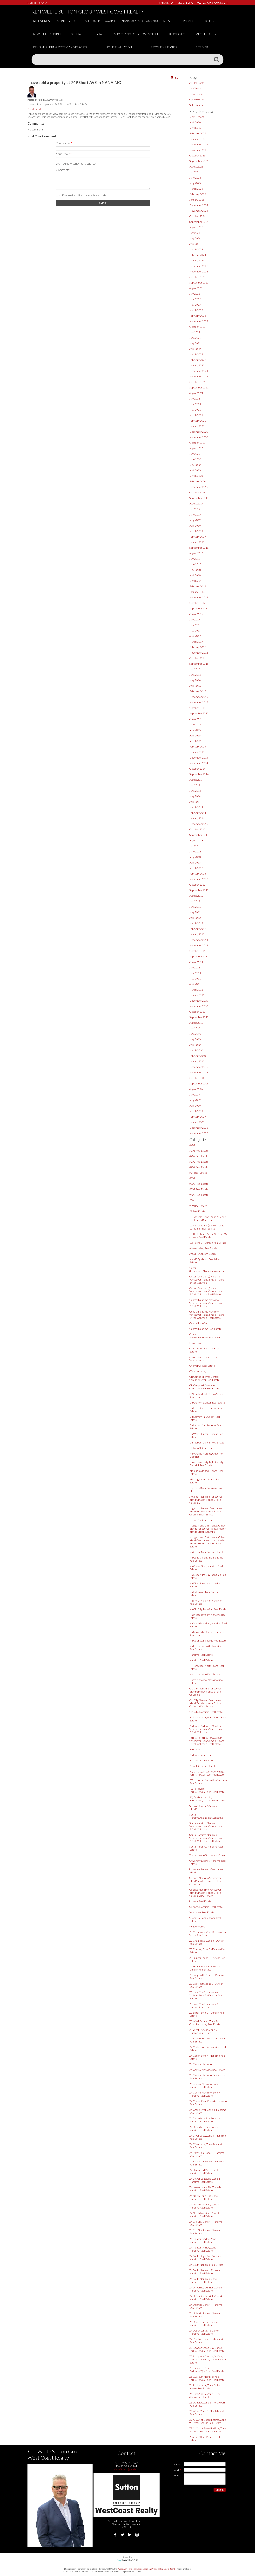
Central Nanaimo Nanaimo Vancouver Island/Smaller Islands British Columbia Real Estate (207, 1314)
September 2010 (198, 1017)
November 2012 (198, 879)
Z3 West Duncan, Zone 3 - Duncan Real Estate (203, 2031)
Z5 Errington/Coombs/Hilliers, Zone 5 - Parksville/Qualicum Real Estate (207, 2359)
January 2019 (196, 542)
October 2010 (197, 1011)
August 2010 (196, 1022)
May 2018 (195, 569)
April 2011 (195, 983)
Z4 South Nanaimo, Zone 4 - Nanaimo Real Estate (204, 2272)
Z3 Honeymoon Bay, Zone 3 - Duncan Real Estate (205, 1968)
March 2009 (196, 1111)
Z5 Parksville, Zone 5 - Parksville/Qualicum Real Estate (207, 2369)
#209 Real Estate (198, 1167)
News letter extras (47, 34)
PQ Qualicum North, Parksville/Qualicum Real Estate (207, 1799)
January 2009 (196, 1122)
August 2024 (196, 227)
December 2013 (198, 823)
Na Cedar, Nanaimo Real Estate (206, 1551)
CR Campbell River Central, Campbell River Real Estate (204, 1378)
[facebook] (115, 2535)
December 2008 (198, 1127)
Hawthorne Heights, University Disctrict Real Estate (206, 1464)
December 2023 (198, 265)
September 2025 (198, 160)
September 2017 (198, 608)
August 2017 (196, 613)
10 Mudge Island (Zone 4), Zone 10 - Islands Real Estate (206, 1227)
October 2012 (197, 884)
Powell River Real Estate (202, 1765)
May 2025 (195, 183)
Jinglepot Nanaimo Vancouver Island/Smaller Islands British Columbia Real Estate (205, 1511)
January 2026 (196, 138)
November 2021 (198, 376)
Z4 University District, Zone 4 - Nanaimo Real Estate (206, 2289)
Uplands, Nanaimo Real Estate (206, 1906)
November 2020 (198, 437)
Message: (175, 2475)
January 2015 (196, 751)
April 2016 (195, 685)
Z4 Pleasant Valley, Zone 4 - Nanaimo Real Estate (204, 2240)
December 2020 (198, 431)
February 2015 (197, 746)
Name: (177, 2464)
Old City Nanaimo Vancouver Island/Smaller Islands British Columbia (205, 1691)
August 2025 (196, 166)
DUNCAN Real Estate (201, 1447)
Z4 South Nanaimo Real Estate (206, 2264)
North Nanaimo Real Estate (204, 1674)
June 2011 (195, 972)
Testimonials (186, 21)
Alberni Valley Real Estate (203, 1248)
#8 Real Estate (197, 1211)
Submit (103, 202)
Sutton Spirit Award (100, 21)
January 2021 (196, 426)
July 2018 (194, 558)
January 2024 (196, 260)
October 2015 (197, 707)
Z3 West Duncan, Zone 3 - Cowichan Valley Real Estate (205, 2023)
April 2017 (195, 636)
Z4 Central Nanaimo (200, 2064)
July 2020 (194, 453)
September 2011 (198, 956)
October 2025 (197, 155)
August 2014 (196, 779)
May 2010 (195, 1039)
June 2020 (195, 459)
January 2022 (196, 365)
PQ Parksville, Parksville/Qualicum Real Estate (207, 1790)
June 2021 (195, 404)
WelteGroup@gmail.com (126, 2469)
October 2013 (197, 829)
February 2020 (197, 481)
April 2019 (195, 525)
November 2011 (198, 945)
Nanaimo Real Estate (201, 1654)
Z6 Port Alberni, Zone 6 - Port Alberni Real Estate (205, 2387)
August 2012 (196, 895)
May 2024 (195, 238)
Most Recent (196, 116)
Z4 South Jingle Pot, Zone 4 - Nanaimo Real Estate (205, 2257)
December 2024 (198, 205)
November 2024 (198, 210)
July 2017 (194, 619)
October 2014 (197, 768)
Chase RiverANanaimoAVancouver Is (206, 1336)
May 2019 (195, 520)
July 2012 (194, 901)
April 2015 (195, 735)
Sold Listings (196, 104)
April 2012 (195, 917)
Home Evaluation (119, 47)
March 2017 (196, 641)
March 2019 (196, 531)
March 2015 (196, 740)
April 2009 (195, 1105)
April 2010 (195, 1044)
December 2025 (198, 144)
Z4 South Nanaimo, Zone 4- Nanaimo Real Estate (204, 2280)
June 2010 (195, 1033)
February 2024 (197, 254)
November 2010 (198, 1006)
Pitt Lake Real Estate (201, 1760)
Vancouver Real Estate (202, 1912)
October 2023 (197, 276)
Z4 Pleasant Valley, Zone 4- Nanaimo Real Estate (204, 2249)
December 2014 (198, 757)
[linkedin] (130, 2535)
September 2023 (198, 282)
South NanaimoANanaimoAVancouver (206, 1816)
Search (216, 59)
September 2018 (198, 547)
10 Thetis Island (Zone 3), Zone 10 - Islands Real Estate (208, 1235)
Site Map (202, 47)
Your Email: (63, 154)
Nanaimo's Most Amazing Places (146, 21)
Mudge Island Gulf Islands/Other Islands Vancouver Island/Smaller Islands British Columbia (207, 1528)
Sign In (31, 2)
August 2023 (196, 288)
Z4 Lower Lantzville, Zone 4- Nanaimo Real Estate (205, 2189)
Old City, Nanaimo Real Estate (206, 1711)
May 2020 (195, 464)
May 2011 (195, 978)
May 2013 (195, 856)
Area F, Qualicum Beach (202, 1253)
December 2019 (198, 486)
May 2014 (195, 796)
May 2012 (195, 912)
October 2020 (197, 442)
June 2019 (195, 514)
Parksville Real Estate (201, 1754)
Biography (177, 34)
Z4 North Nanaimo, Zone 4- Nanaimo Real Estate (204, 2214)
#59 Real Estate (198, 1205)
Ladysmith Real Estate (201, 1519)
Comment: (62, 170)
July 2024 (194, 232)
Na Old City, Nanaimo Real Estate (208, 1609)
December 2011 (198, 939)
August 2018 (196, 553)
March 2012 (196, 923)
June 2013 (195, 851)
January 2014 (196, 818)
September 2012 (198, 890)
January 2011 (196, 995)
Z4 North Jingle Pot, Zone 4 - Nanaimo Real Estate (205, 2197)
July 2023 (194, 293)
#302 (192, 1178)
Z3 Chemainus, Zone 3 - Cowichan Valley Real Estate (208, 1933)
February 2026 (197, 133)
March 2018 (196, 580)
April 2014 (195, 801)
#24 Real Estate (198, 1172)
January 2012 (196, 934)
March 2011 (196, 989)
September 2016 (198, 663)
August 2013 (196, 840)
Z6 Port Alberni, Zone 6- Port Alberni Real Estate (205, 2395)
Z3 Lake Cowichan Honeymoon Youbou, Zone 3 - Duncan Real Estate (206, 1995)
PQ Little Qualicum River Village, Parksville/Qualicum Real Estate (207, 1773)
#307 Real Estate (198, 1189)
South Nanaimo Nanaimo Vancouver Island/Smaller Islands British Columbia (207, 1826)
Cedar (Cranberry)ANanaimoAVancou (206, 1269)
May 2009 (195, 1099)
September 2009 (198, 1083)
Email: (176, 2469)
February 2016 (197, 691)
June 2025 (195, 177)
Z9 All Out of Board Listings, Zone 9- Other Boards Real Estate (207, 2430)
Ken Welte (195, 88)
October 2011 (197, 950)
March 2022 (196, 354)
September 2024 (198, 221)
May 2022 (195, 343)
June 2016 (195, 674)
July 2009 (194, 1094)
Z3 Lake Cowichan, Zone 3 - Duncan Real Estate (204, 2005)
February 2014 (197, 812)
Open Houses (197, 99)
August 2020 (196, 448)
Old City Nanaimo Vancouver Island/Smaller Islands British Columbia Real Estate (205, 1703)
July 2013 (194, 845)
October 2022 (197, 326)
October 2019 (197, 492)
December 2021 (198, 370)
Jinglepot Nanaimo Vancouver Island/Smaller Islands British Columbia (205, 1499)
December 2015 (198, 696)
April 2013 (195, 862)
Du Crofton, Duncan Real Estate (207, 1402)
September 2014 (198, 774)
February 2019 (197, 536)
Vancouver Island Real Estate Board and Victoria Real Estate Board (146, 2569)
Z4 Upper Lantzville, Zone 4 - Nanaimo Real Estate (205, 2323)
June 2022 (195, 337)
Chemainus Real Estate (202, 1365)
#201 (192, 1144)
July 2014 (194, 785)
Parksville (194, 1749)
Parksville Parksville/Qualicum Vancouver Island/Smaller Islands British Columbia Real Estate (207, 1740)
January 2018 (196, 591)
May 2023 (195, 304)
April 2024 (195, 243)
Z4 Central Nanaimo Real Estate (207, 2069)
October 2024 (197, 216)
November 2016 (198, 652)
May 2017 (195, 630)
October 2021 (197, 381)
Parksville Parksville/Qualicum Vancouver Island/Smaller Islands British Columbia (207, 1729)
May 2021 (195, 409)
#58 (191, 1200)
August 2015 (196, 718)
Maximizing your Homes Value (136, 34)
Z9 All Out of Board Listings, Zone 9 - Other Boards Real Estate (207, 2421)
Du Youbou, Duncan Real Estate (206, 1442)
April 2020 (195, 470)
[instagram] (137, 2535)
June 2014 (195, 790)
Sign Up (43, 2)
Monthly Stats (67, 21)
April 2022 (195, 348)
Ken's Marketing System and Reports (60, 47)
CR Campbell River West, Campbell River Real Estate (204, 1387)
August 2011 (196, 961)
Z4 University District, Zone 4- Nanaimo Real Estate (206, 2297)
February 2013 (197, 873)
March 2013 (196, 867)
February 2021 (197, 420)
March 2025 (196, 188)
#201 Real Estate (198, 1150)
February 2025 (197, 194)
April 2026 (195, 122)
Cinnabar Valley (197, 1371)
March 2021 (196, 415)
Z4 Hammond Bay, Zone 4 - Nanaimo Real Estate (204, 2171)
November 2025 (198, 149)
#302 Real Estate (198, 1183)
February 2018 (197, 586)
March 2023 (196, 310)
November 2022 (198, 321)
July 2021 (194, 398)
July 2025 (194, 172)
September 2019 (198, 497)
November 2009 (198, 1072)
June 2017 (195, 624)
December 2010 (198, 1000)
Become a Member (164, 47)
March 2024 (196, 249)
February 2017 (197, 647)
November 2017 (198, 597)
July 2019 (194, 508)
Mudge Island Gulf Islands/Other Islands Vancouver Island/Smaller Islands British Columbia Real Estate (207, 1542)
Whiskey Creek (197, 1926)
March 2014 (196, 807)
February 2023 (197, 315)
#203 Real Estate (198, 1161)
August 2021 (196, 392)
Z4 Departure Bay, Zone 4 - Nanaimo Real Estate (204, 2120)
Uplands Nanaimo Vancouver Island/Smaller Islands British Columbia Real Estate (205, 1892)
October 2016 (197, 658)
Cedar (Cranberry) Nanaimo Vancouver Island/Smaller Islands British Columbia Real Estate (207, 1291)
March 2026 (196, 127)
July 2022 (194, 332)
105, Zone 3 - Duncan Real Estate (207, 1242)
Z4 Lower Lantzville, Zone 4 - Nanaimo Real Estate (205, 2180)
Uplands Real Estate (200, 1901)
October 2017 (197, 602)
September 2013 (198, 834)
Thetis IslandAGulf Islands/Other (207, 1855)
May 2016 (195, 680)
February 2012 (197, 928)
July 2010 (194, 1028)
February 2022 (197, 359)
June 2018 (195, 564)
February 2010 (197, 1055)
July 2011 (194, 967)
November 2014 (198, 763)
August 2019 (196, 503)
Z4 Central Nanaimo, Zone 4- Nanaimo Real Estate (205, 2094)
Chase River (196, 1342)
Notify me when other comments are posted (82, 195)
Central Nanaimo (198, 1323)
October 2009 (197, 1077)
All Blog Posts (196, 82)
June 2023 (195, 299)
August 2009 (196, 1088)
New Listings (196, 93)
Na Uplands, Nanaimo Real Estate (208, 1640)
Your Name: (63, 143)
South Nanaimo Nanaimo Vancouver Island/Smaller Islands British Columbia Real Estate (207, 1837)
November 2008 (198, 1133)
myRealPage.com (128, 2560)
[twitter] (123, 2535)
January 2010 (196, 1061)
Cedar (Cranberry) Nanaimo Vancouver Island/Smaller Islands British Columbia (207, 1279)
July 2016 (194, 669)
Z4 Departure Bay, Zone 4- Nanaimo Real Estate (204, 2128)
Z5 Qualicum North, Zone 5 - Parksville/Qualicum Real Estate (207, 2378)
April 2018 (195, 575)
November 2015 (198, 702)
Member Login (205, 34)
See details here (36, 108)
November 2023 (198, 271)
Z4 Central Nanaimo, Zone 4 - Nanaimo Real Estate (205, 2085)
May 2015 (195, 729)
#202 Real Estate (198, 1156)
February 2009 (197, 1116)
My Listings (41, 21)
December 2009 (198, 1066)
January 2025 (196, 199)
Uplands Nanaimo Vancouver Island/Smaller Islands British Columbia (205, 1881)
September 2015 (198, 713)
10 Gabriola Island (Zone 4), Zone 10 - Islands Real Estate (207, 1218)
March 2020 (196, 475)
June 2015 (195, 724)
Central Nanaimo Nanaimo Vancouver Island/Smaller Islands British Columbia (207, 1302)
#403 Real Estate (198, 1194)
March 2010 (196, 1050)
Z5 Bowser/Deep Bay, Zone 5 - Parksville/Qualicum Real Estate (207, 2349)
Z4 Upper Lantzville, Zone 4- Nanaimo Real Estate (205, 2332)
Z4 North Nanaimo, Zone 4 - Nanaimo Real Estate (204, 2206)
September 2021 (198, 387)
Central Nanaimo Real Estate (205, 1328)
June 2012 (195, 906)
